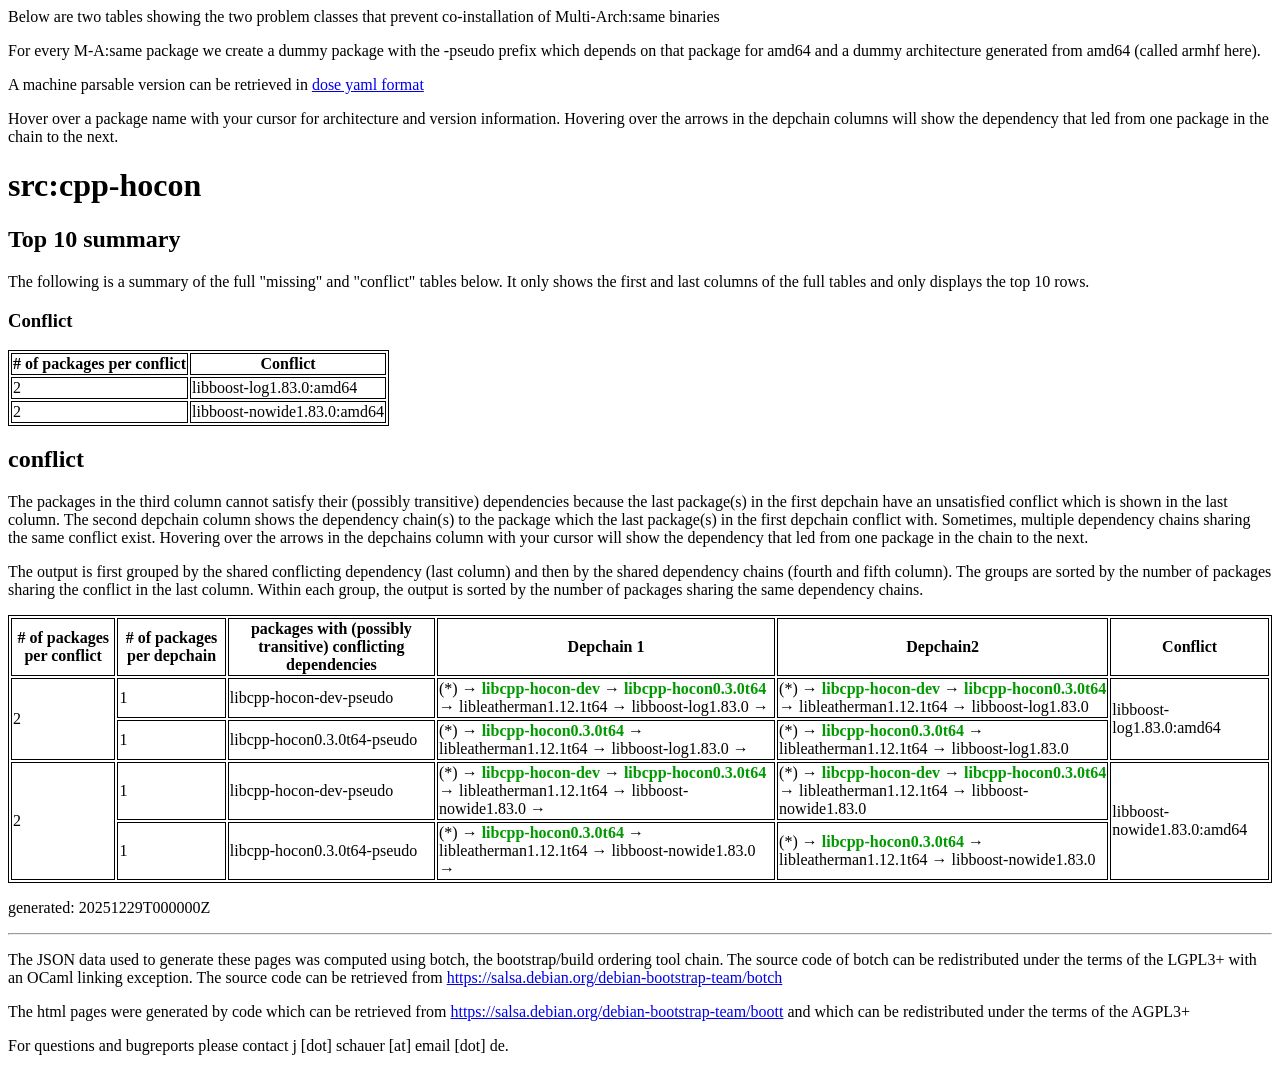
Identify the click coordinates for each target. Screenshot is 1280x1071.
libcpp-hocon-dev (541, 688)
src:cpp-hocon (104, 185)
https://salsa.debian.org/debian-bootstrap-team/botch (615, 977)
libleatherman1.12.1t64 (533, 706)
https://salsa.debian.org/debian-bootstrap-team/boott (616, 1011)
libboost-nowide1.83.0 (683, 850)
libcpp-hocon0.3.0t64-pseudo (324, 739)
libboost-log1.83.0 (689, 706)
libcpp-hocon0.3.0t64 (695, 688)
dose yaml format (368, 84)
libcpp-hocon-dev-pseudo (312, 697)
